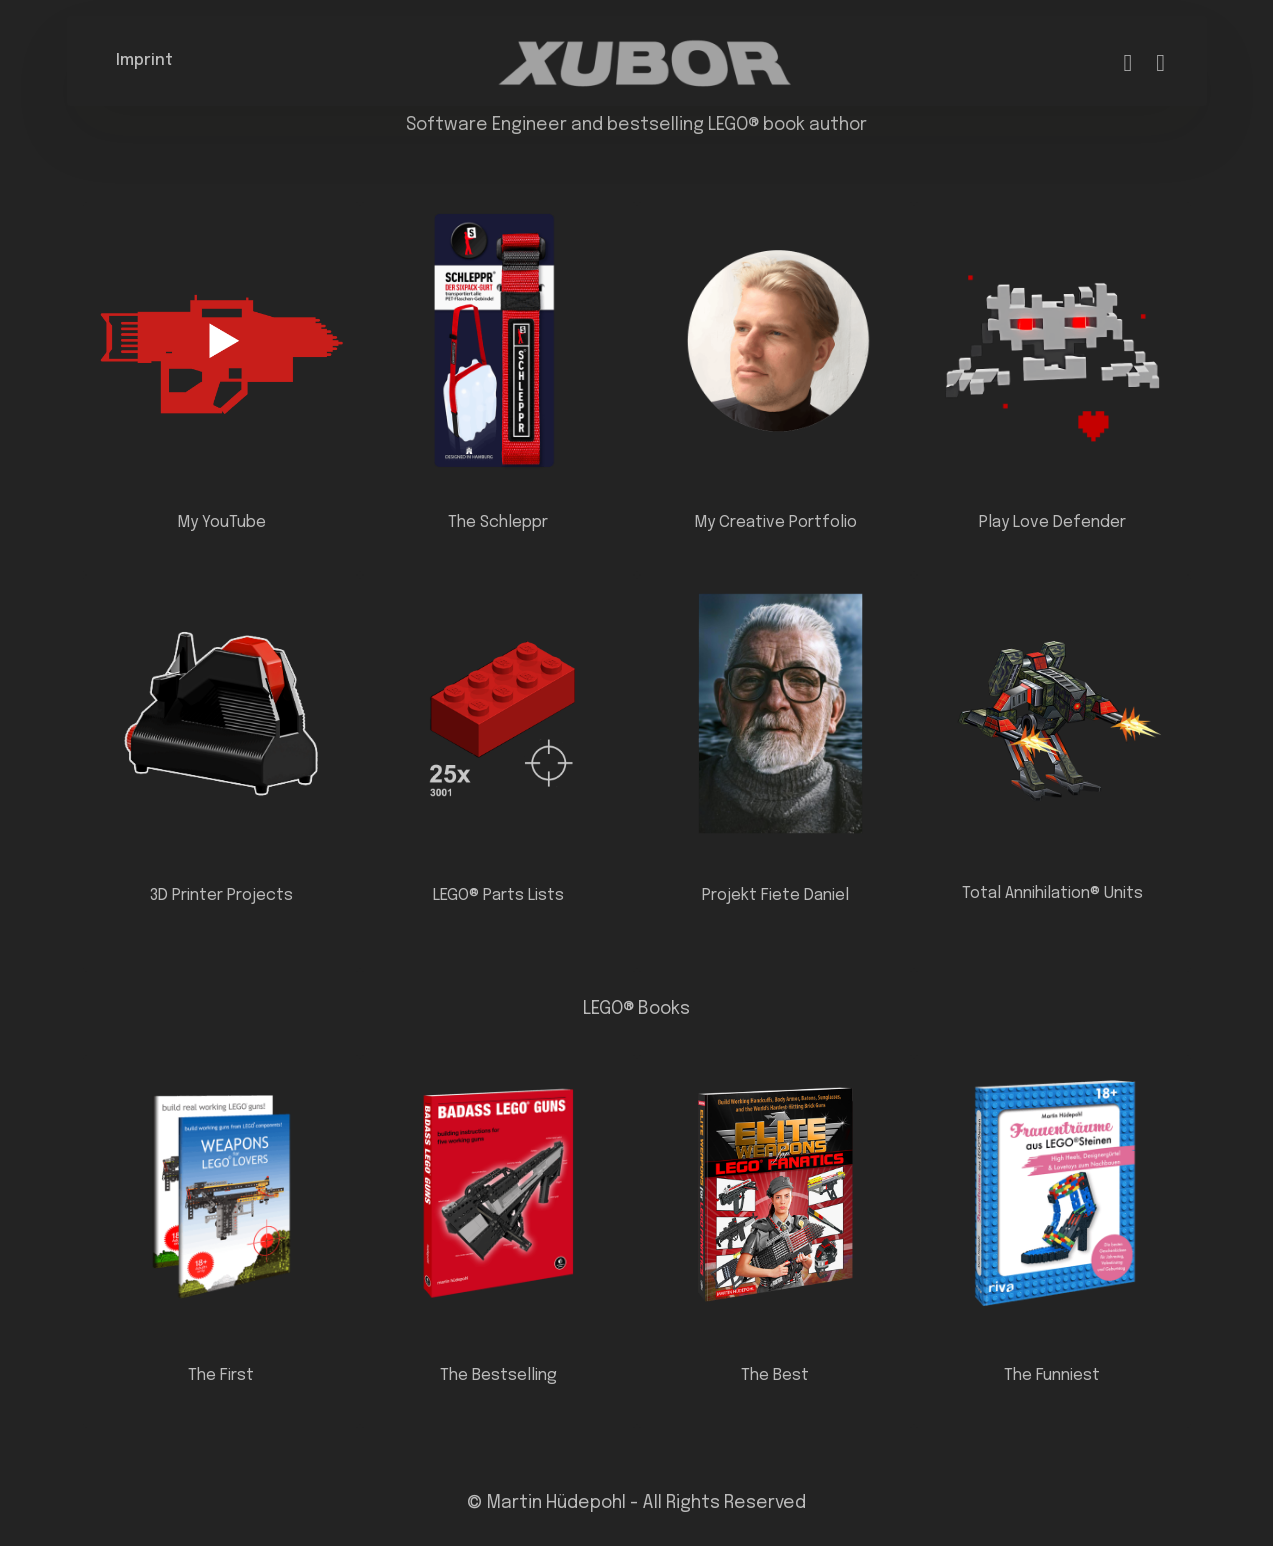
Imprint (144, 60)
